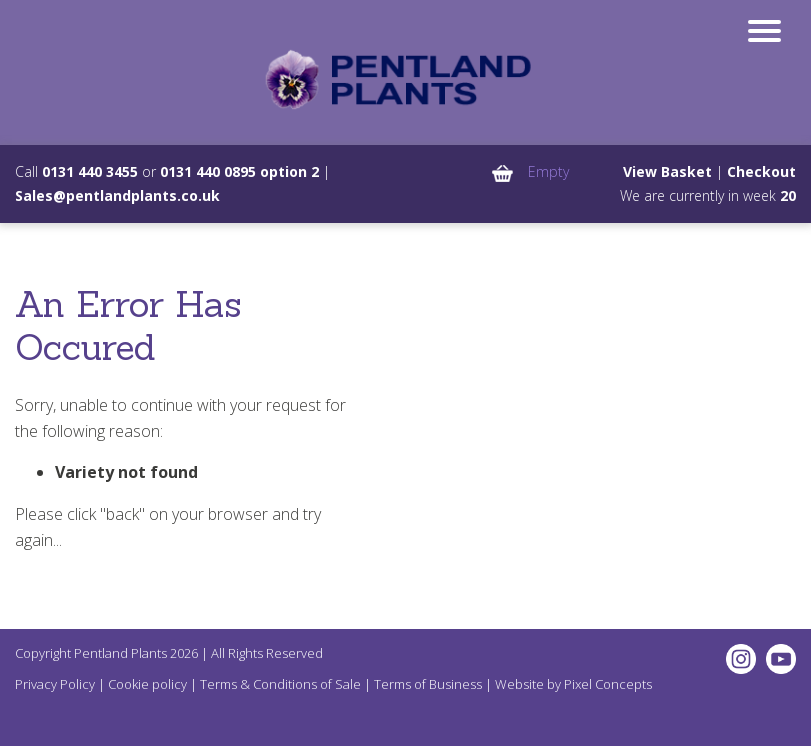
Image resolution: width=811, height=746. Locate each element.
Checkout (761, 171)
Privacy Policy (55, 684)
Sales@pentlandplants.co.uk (117, 195)
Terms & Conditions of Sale (280, 684)
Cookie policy (147, 684)
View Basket (667, 171)
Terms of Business (428, 684)
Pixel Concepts (608, 684)
